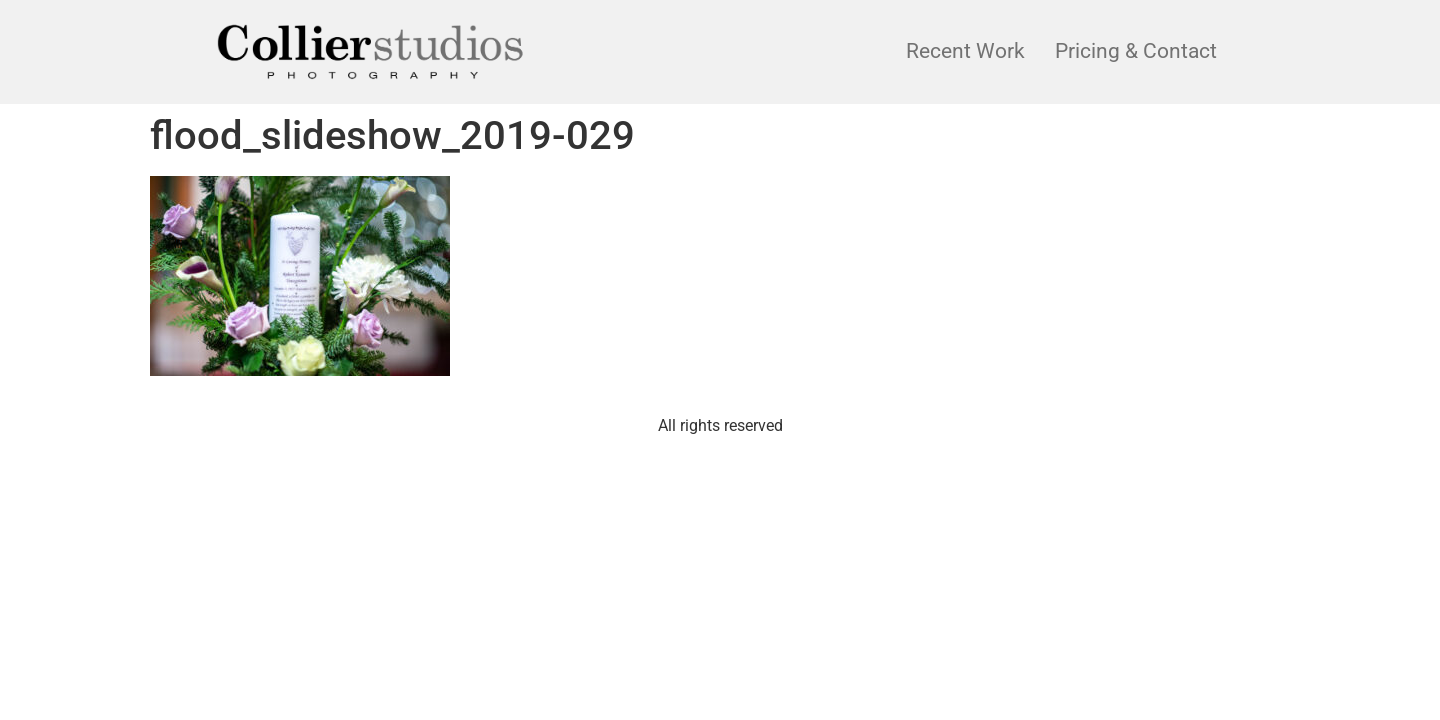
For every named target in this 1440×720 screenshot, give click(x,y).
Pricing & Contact (1136, 51)
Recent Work (965, 51)
